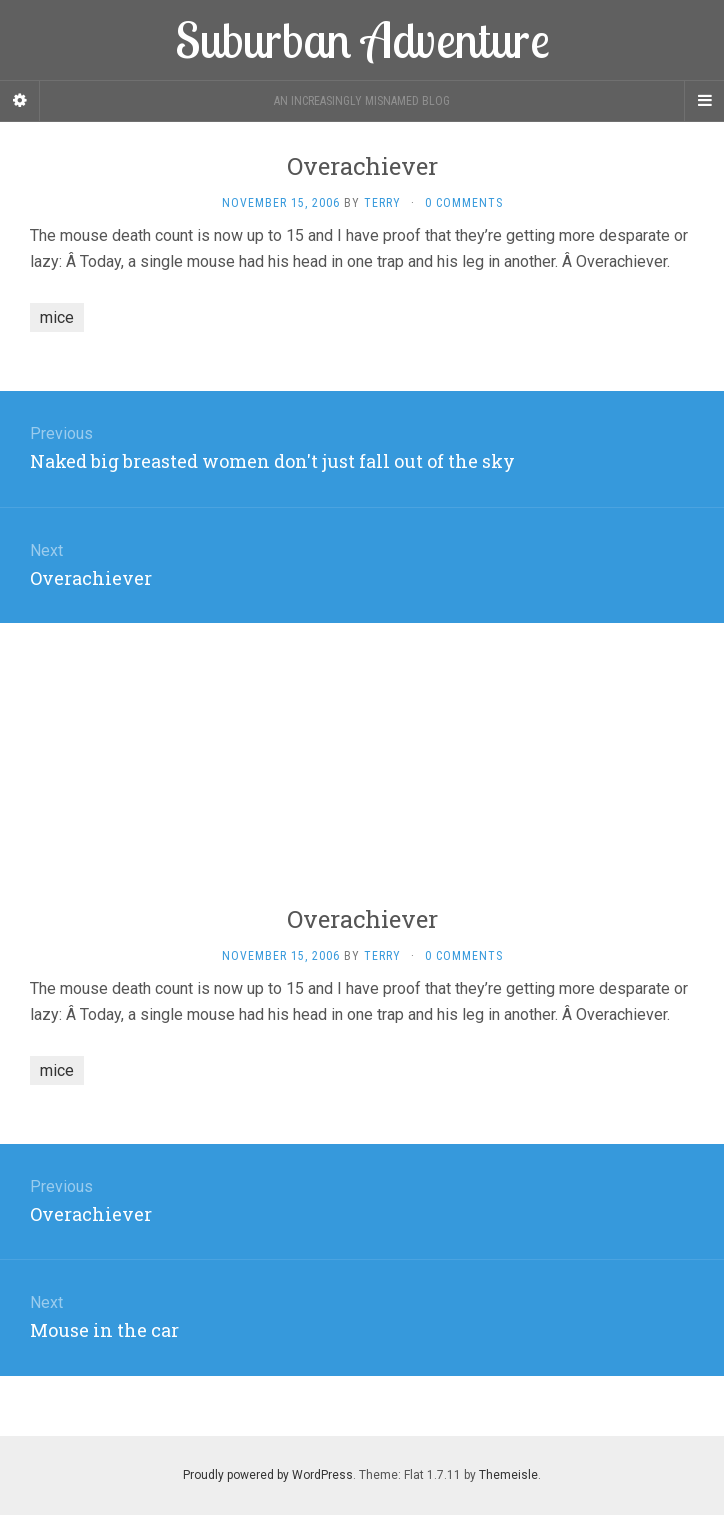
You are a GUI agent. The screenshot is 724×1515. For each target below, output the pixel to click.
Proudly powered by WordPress (268, 1475)
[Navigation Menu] (704, 101)
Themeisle (508, 1475)
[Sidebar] (20, 101)
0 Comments (464, 203)
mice (57, 317)
